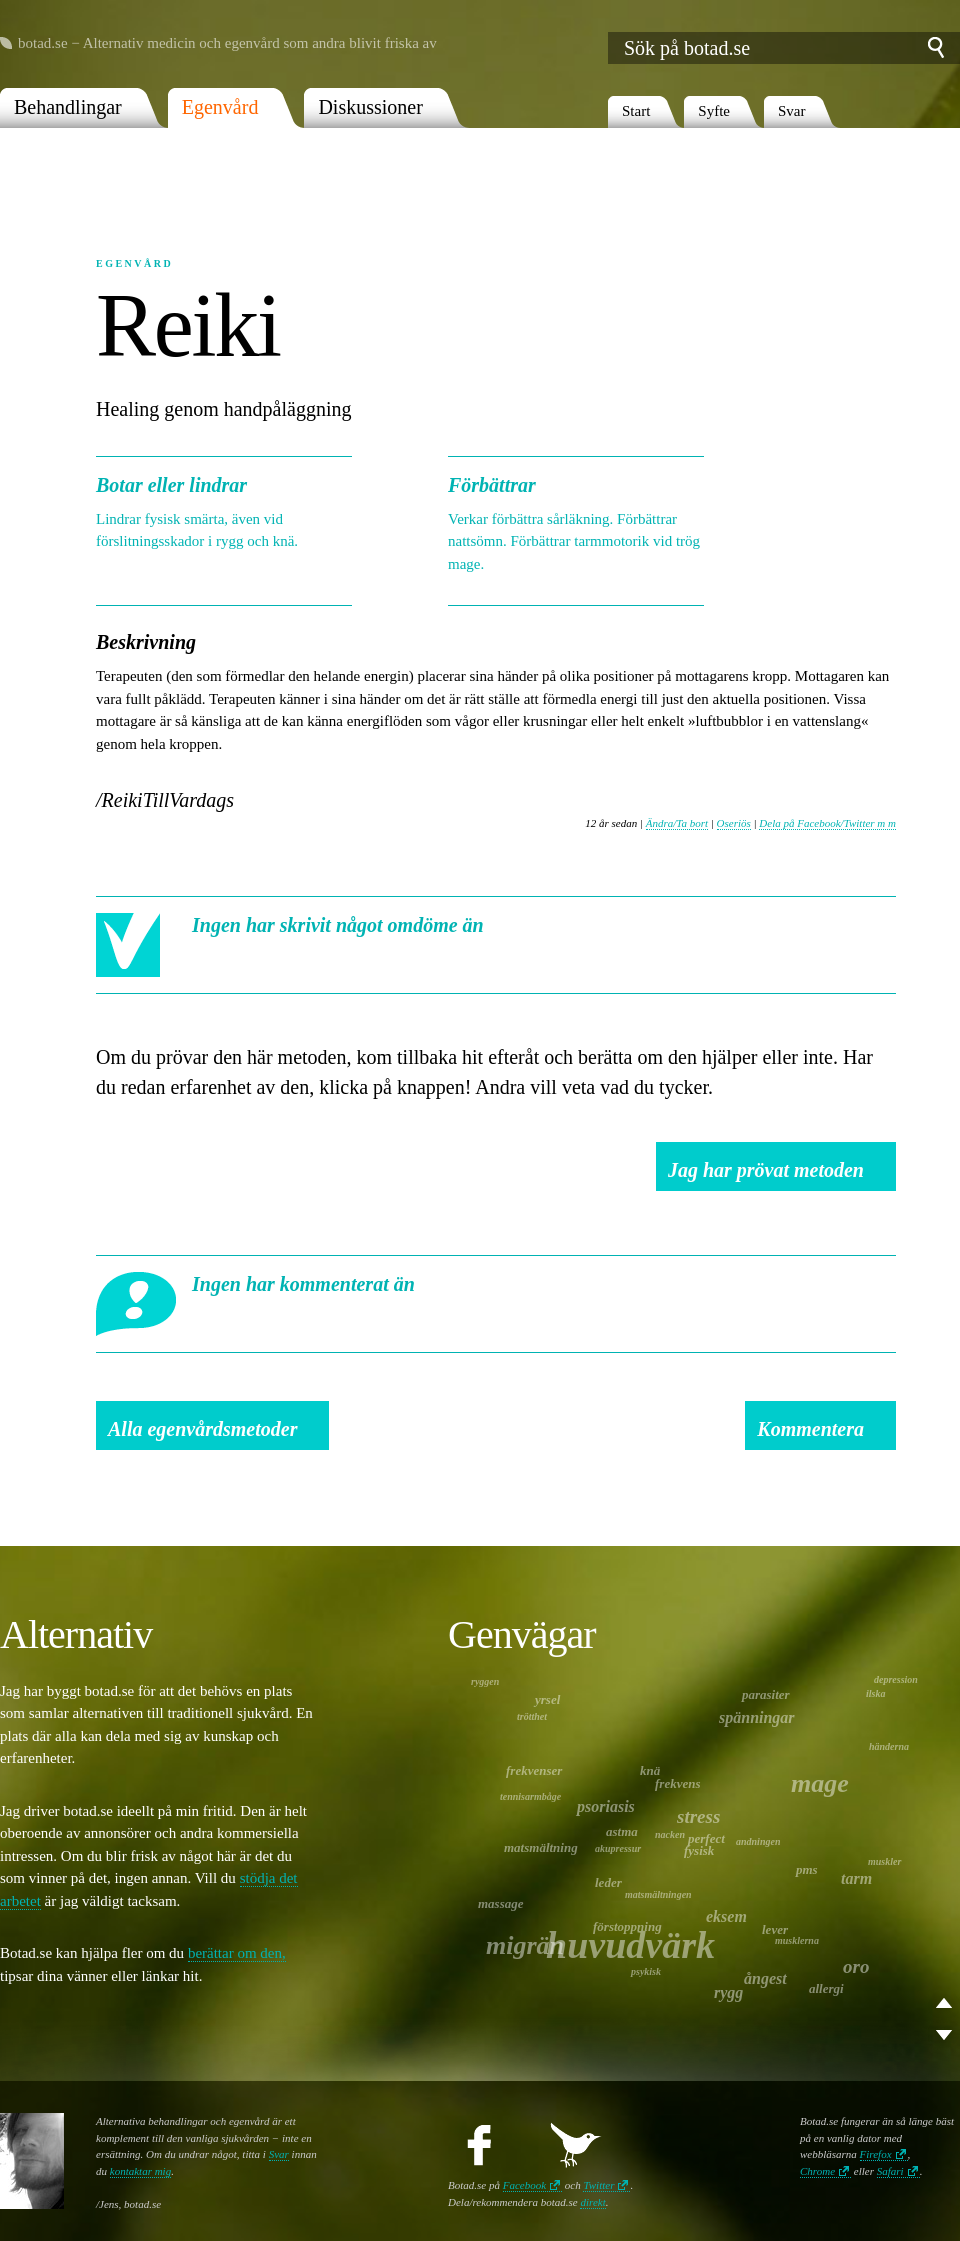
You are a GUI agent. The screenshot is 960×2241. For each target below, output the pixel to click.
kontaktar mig (140, 2171)
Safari (890, 2171)
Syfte (714, 111)
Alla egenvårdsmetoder (202, 1429)
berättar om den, (237, 1953)
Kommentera (810, 1429)
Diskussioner (370, 107)
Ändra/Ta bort (677, 823)
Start (636, 111)
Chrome (817, 2171)
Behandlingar (68, 107)
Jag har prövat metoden (766, 1170)
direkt (592, 2202)
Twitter (598, 2185)
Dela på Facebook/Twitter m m (827, 823)
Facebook (524, 2185)
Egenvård (220, 107)
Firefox (876, 2154)
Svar (792, 111)
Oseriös (734, 823)
